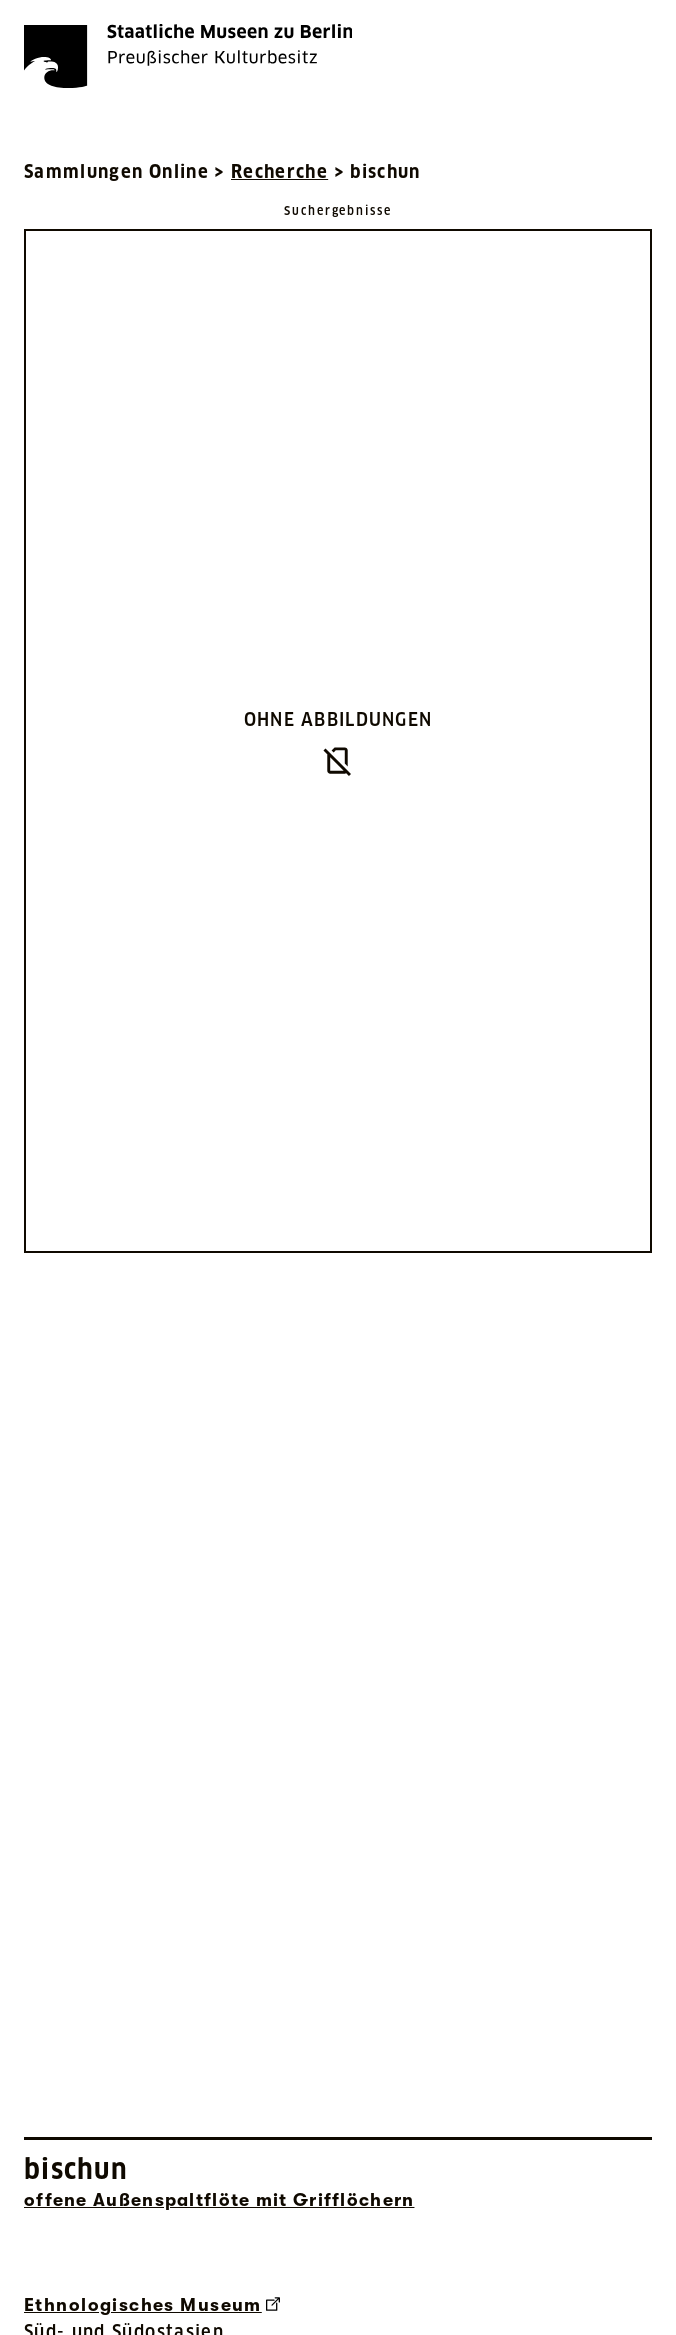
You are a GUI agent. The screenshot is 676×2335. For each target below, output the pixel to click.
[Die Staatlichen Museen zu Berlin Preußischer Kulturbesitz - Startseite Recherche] (188, 56)
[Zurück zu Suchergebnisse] (338, 209)
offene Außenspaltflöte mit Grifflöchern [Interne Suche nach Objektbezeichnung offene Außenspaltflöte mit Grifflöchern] (219, 2200)
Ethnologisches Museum (152, 2305)
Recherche (279, 171)
